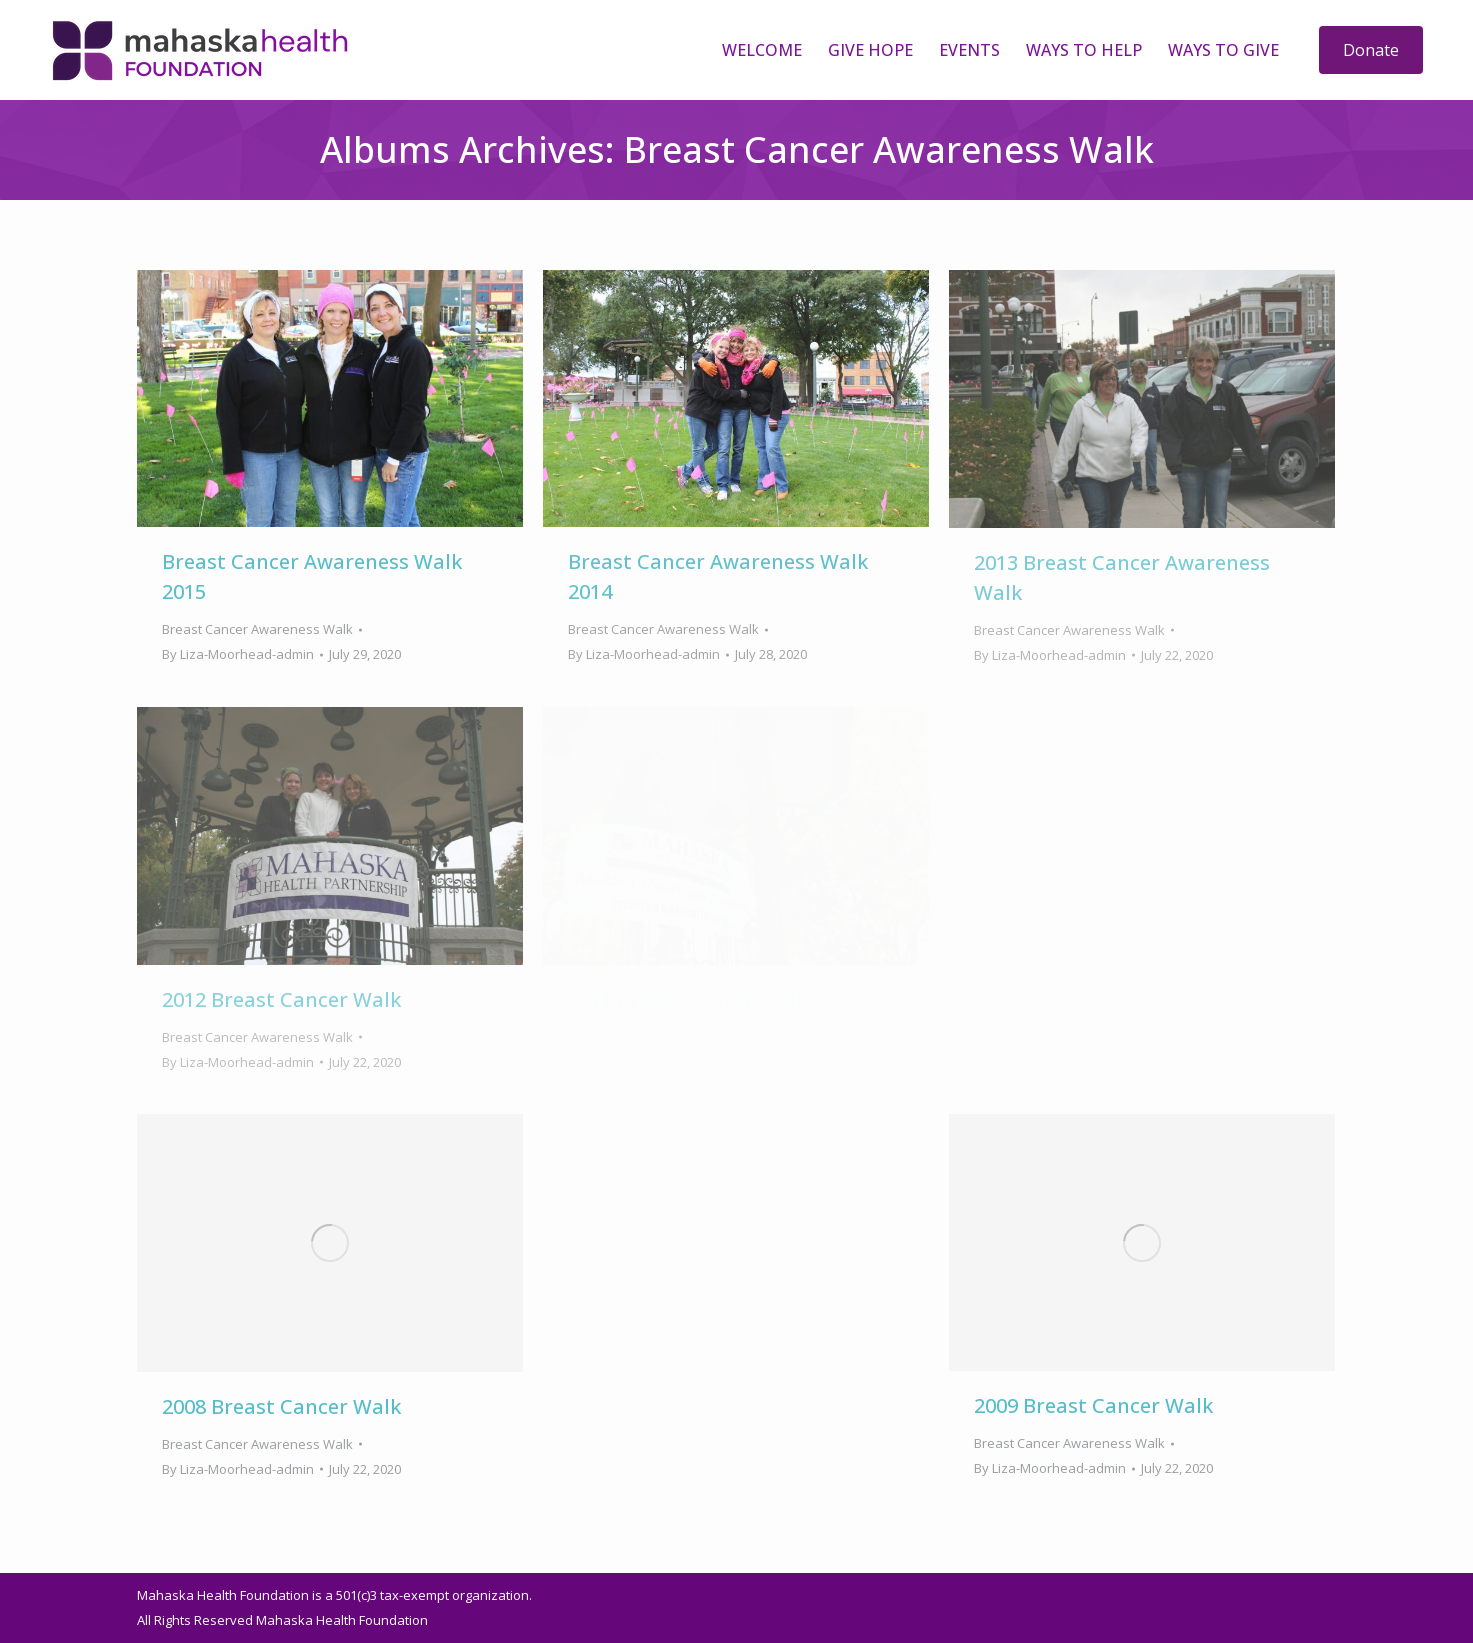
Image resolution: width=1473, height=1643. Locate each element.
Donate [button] (1371, 50)
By (238, 654)
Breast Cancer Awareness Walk (257, 629)
